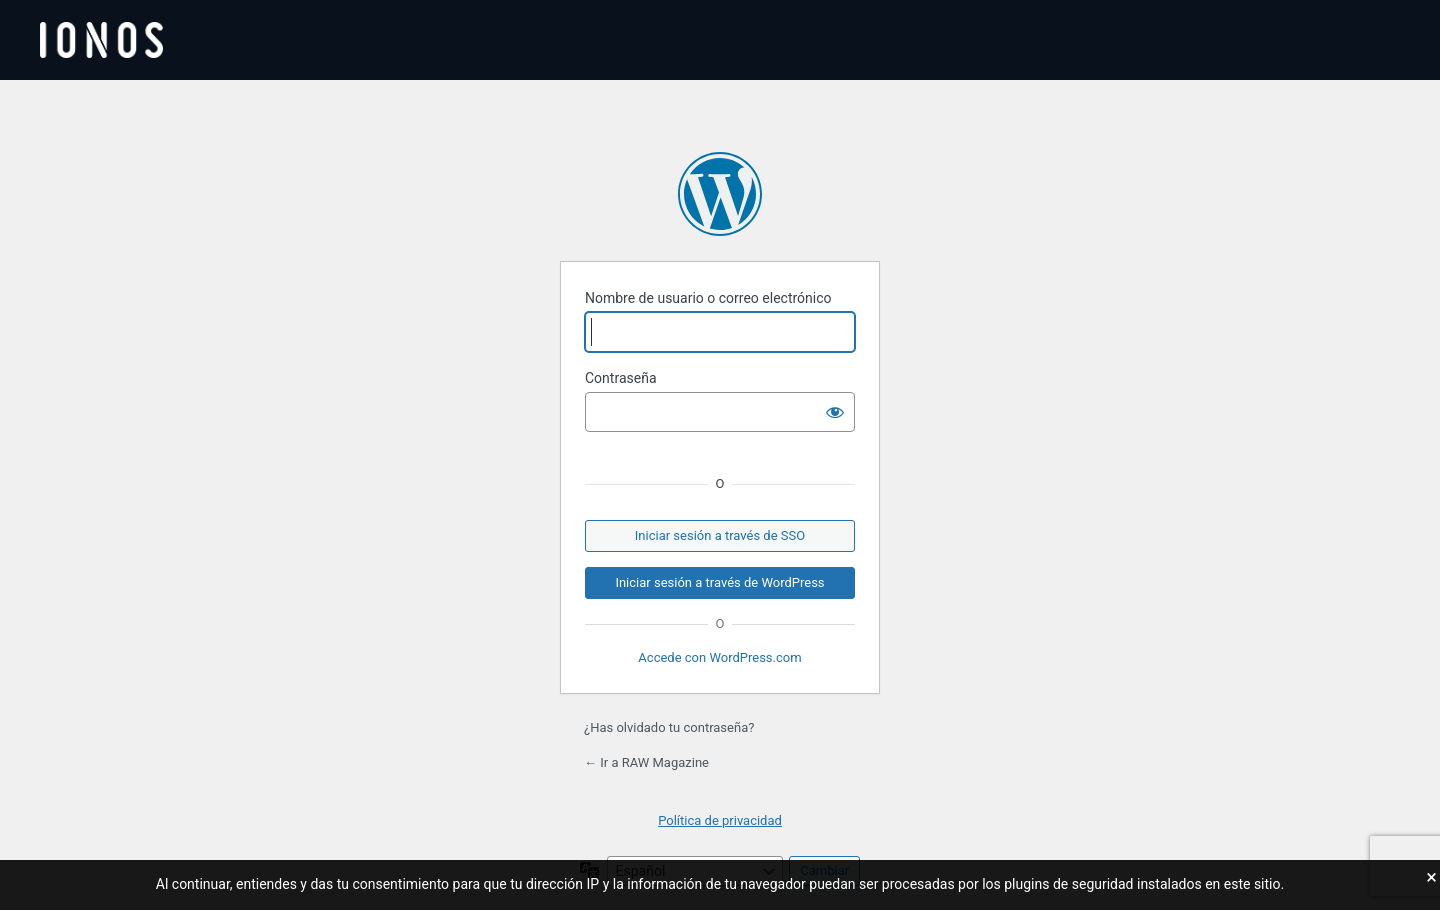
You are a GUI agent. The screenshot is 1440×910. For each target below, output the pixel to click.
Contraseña (621, 378)
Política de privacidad (720, 820)
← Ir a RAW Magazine (646, 762)
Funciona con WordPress (720, 194)
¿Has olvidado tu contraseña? (669, 727)
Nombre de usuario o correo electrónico (708, 298)
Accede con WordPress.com (719, 657)
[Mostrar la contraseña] (835, 412)
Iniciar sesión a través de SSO (720, 535)
